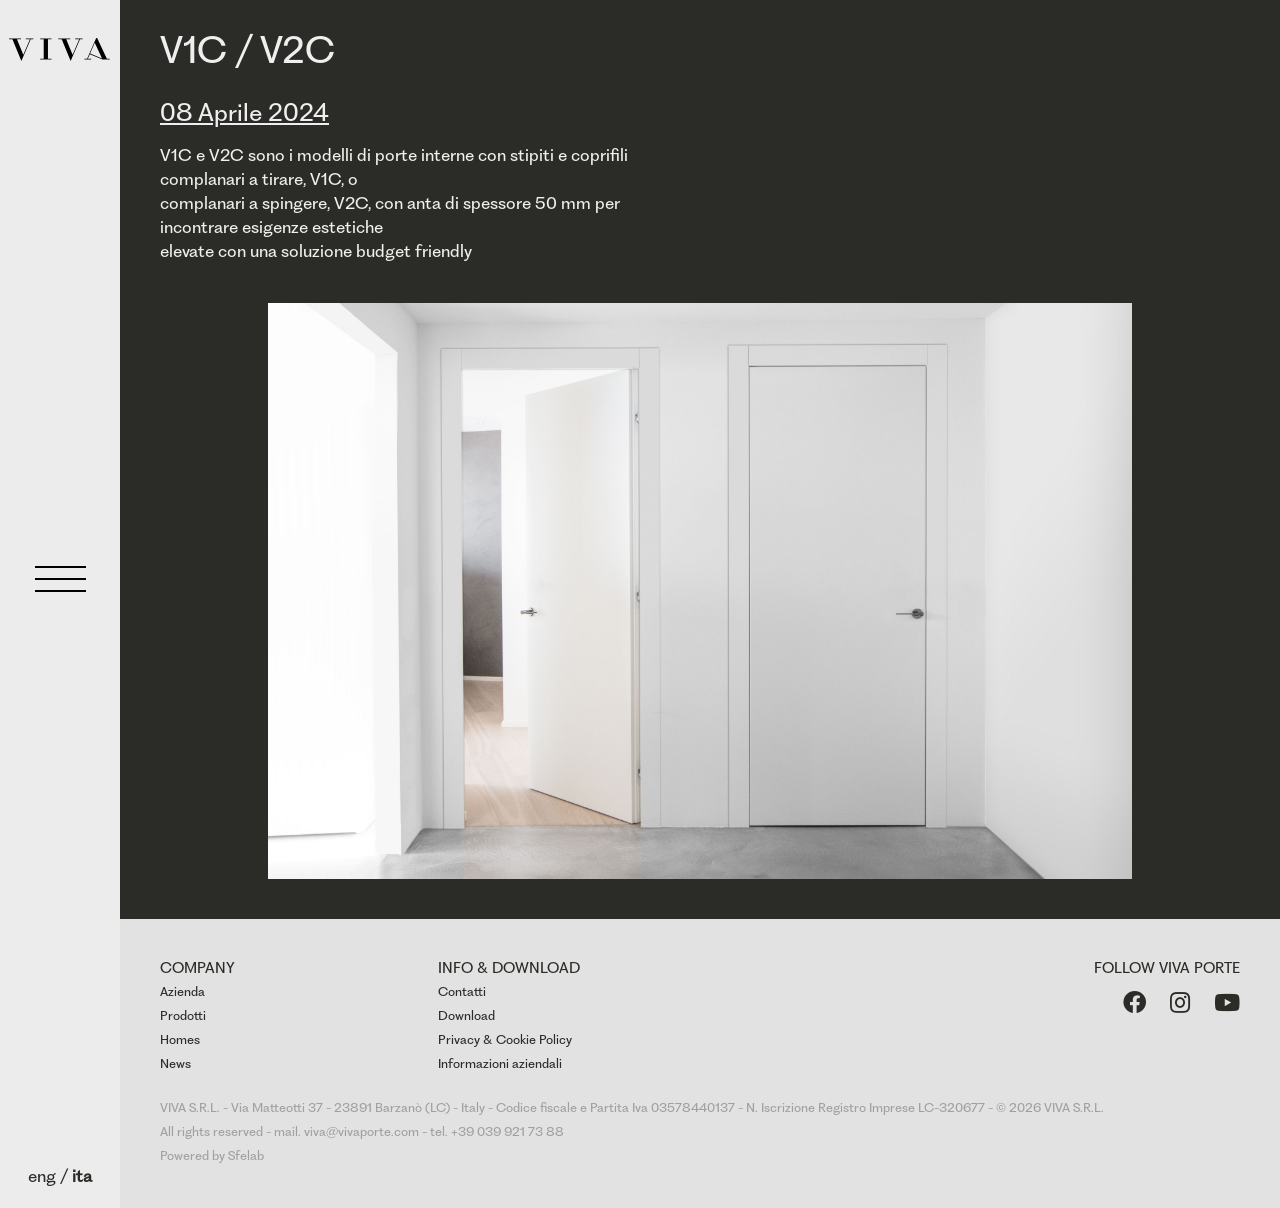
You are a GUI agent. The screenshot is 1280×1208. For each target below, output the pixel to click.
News (175, 1063)
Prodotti (183, 1015)
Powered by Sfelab (212, 1155)
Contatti (462, 991)
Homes (180, 1039)
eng (42, 1176)
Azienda (182, 991)
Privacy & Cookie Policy (505, 1039)
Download (466, 1015)
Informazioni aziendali (500, 1063)
